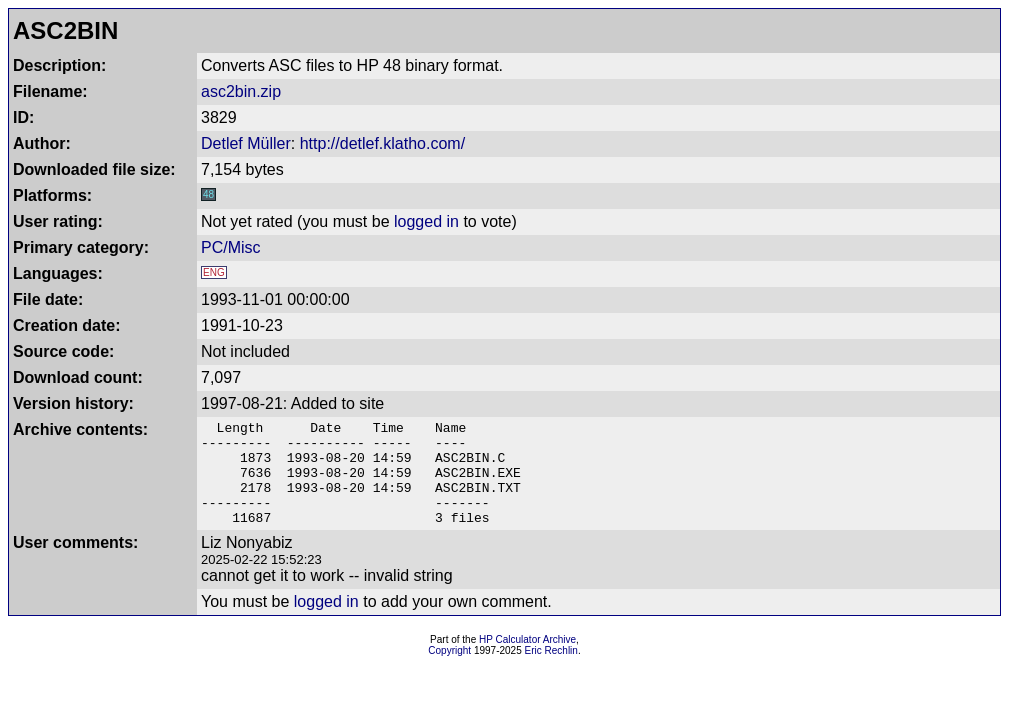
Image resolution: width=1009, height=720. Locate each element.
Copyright (449, 671)
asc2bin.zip (241, 91)
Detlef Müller (246, 143)
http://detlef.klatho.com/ (382, 143)
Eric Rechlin (551, 671)
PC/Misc (231, 247)
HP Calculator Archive (527, 660)
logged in (426, 221)
